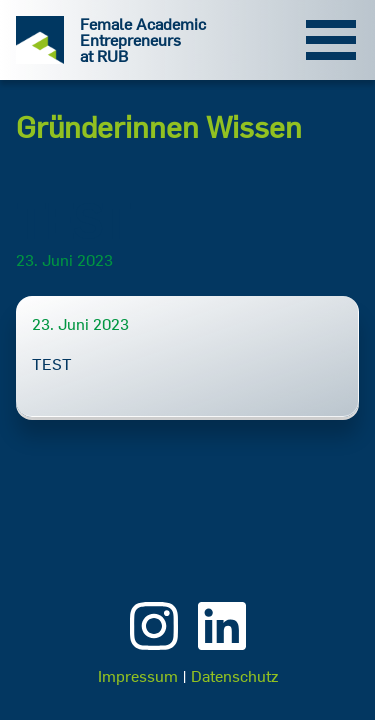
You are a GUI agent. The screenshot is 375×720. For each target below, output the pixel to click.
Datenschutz (234, 676)
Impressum (138, 676)
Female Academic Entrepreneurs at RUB (143, 40)
